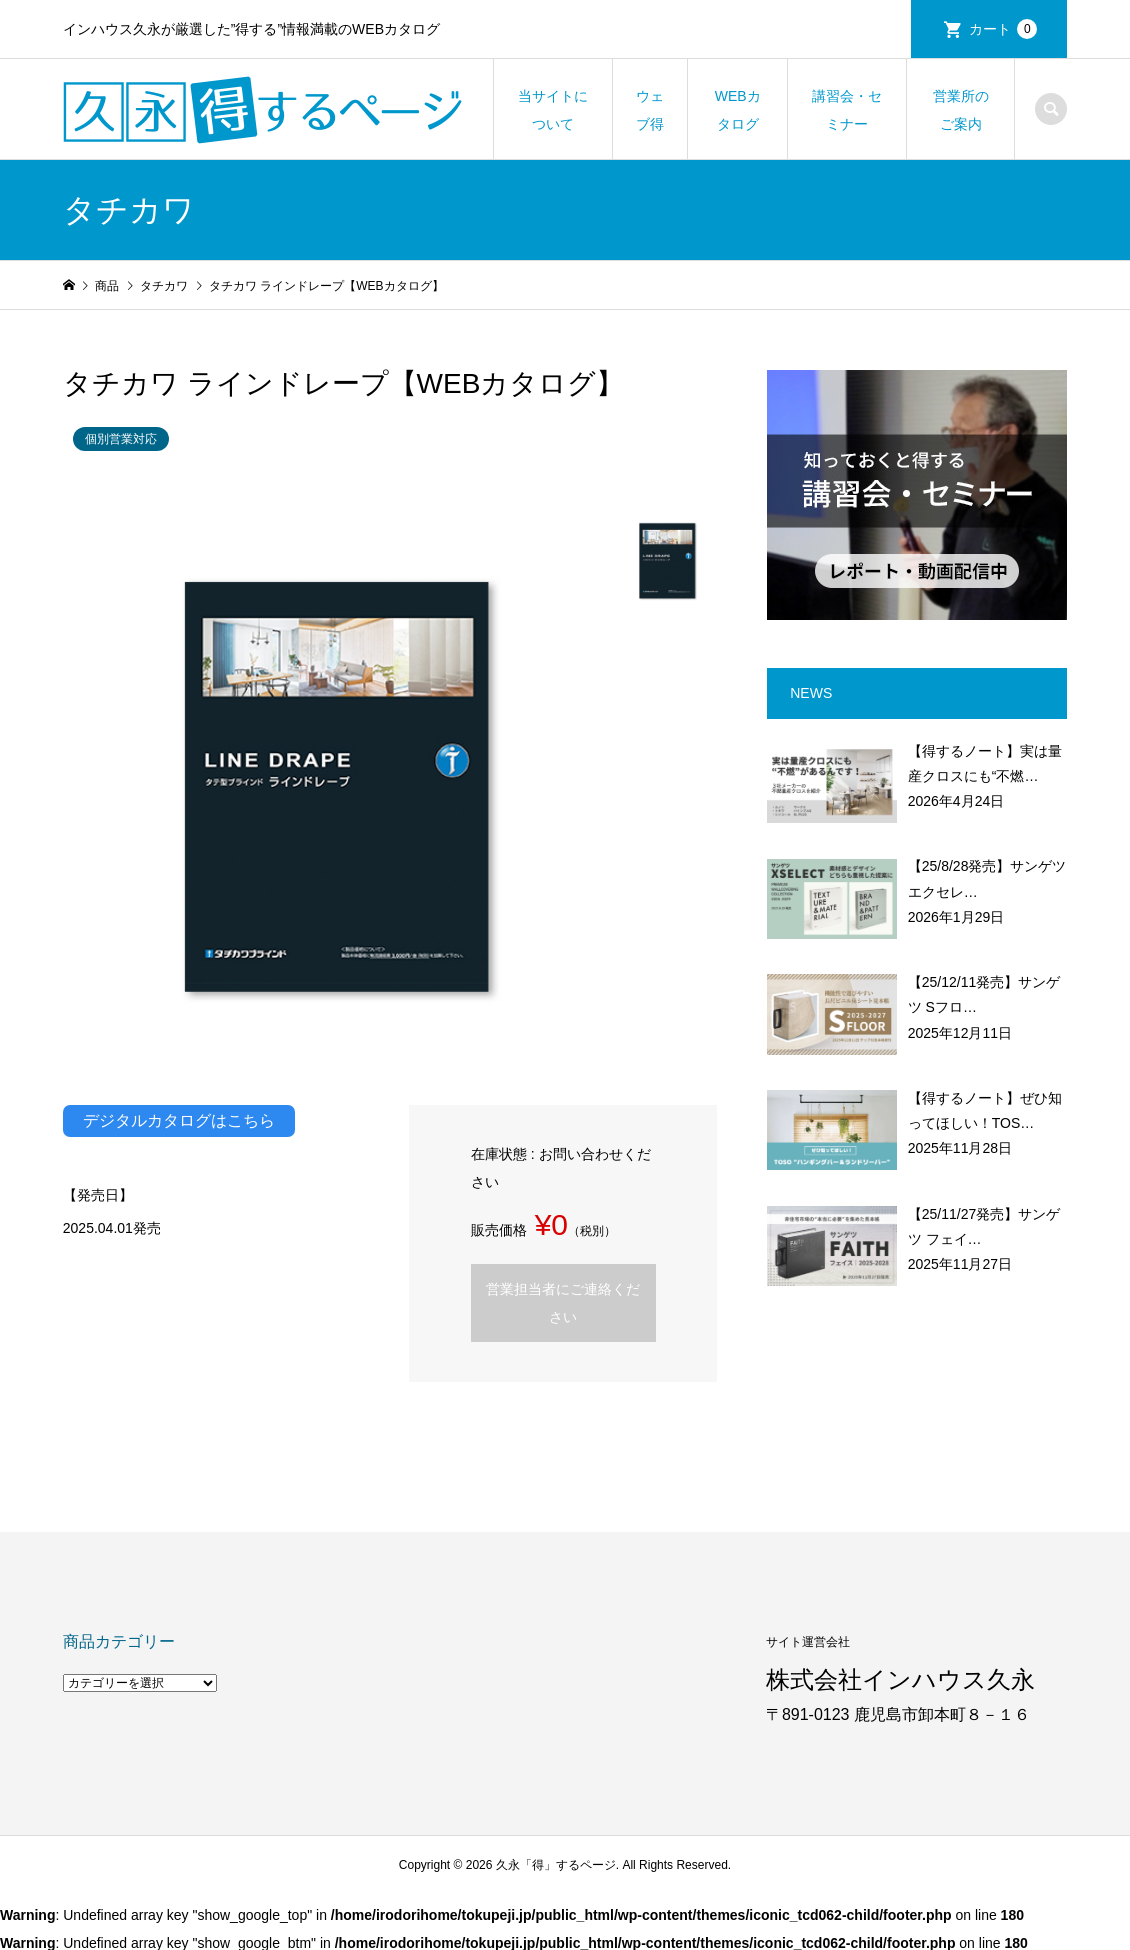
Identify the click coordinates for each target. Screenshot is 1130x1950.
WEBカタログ (738, 110)
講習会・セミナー (847, 110)
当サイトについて (553, 110)
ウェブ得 (650, 110)
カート (1003, 29)
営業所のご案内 (961, 110)
